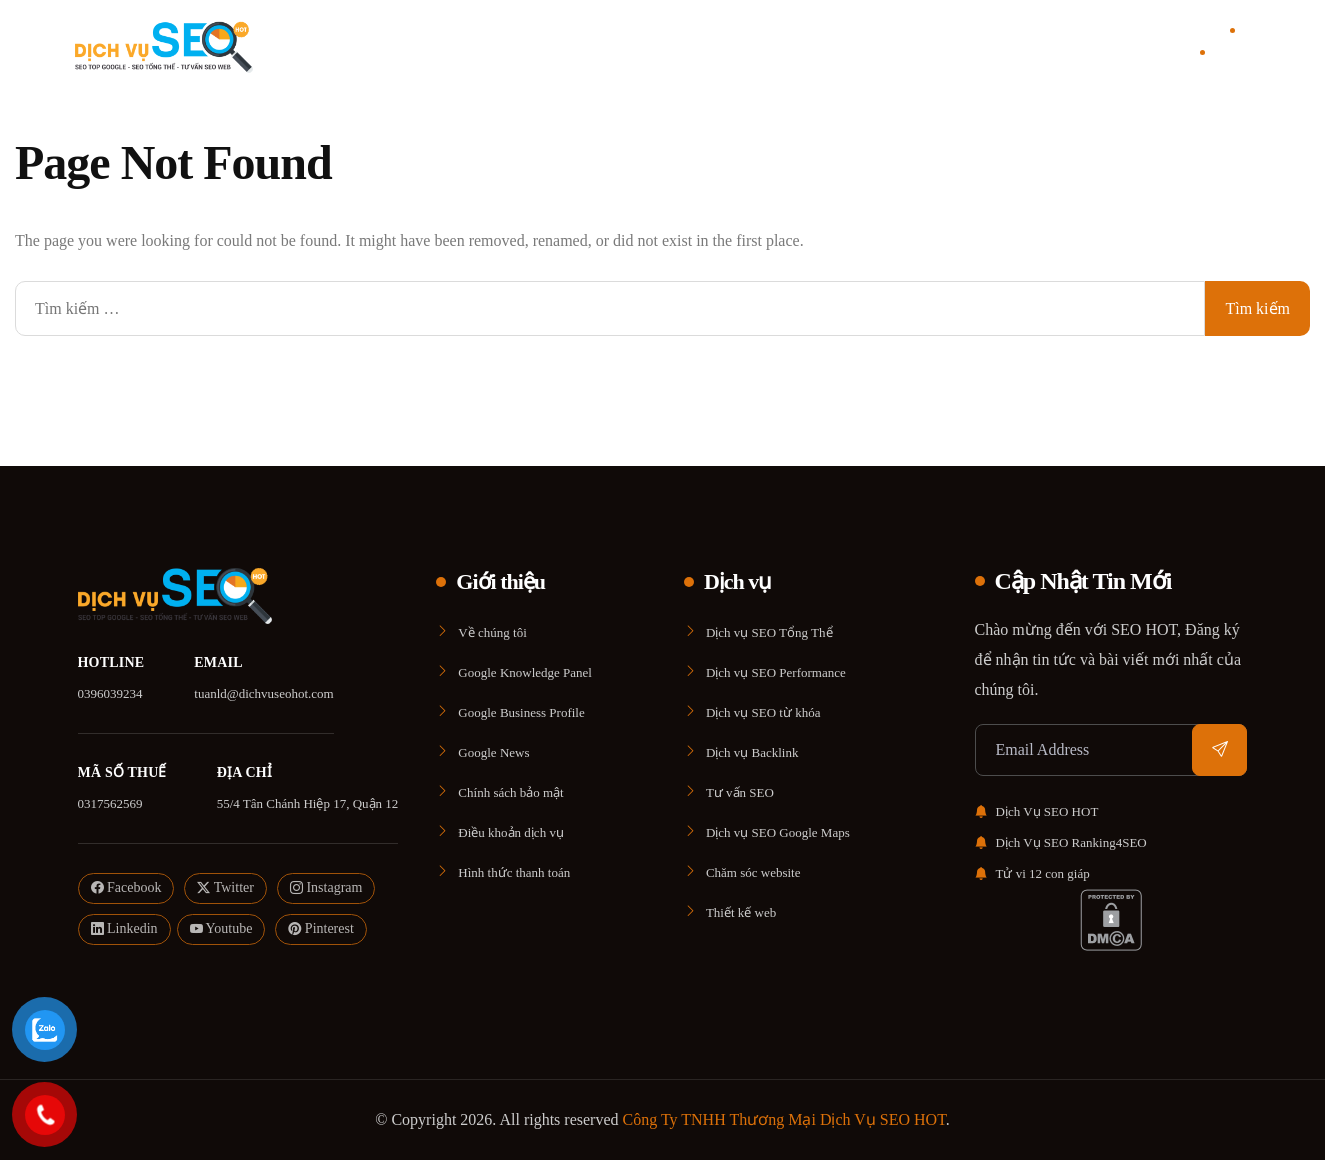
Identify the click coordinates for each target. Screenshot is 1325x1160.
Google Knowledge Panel (525, 672)
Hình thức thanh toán (514, 872)
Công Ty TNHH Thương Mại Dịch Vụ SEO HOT (784, 1119)
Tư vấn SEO (740, 792)
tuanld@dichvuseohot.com (263, 693)
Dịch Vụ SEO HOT (1037, 811)
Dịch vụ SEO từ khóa (763, 712)
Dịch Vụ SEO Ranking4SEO (1061, 842)
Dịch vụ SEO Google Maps (778, 832)
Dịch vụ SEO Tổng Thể (769, 632)
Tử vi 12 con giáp (1032, 873)
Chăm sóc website (753, 872)
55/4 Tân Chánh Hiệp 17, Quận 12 (308, 803)
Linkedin (124, 929)
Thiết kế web (741, 912)
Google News (493, 752)
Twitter (225, 888)
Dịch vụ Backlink (752, 752)
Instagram (326, 888)
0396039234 (110, 693)
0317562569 (110, 803)
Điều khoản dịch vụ (511, 832)
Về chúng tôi (492, 632)
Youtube (221, 929)
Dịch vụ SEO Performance (776, 672)
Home (542, 45)
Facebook (126, 888)
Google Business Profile (521, 712)
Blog (732, 45)
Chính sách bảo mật (510, 792)
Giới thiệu (597, 45)
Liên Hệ (776, 45)
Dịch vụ (673, 45)
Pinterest (321, 929)
